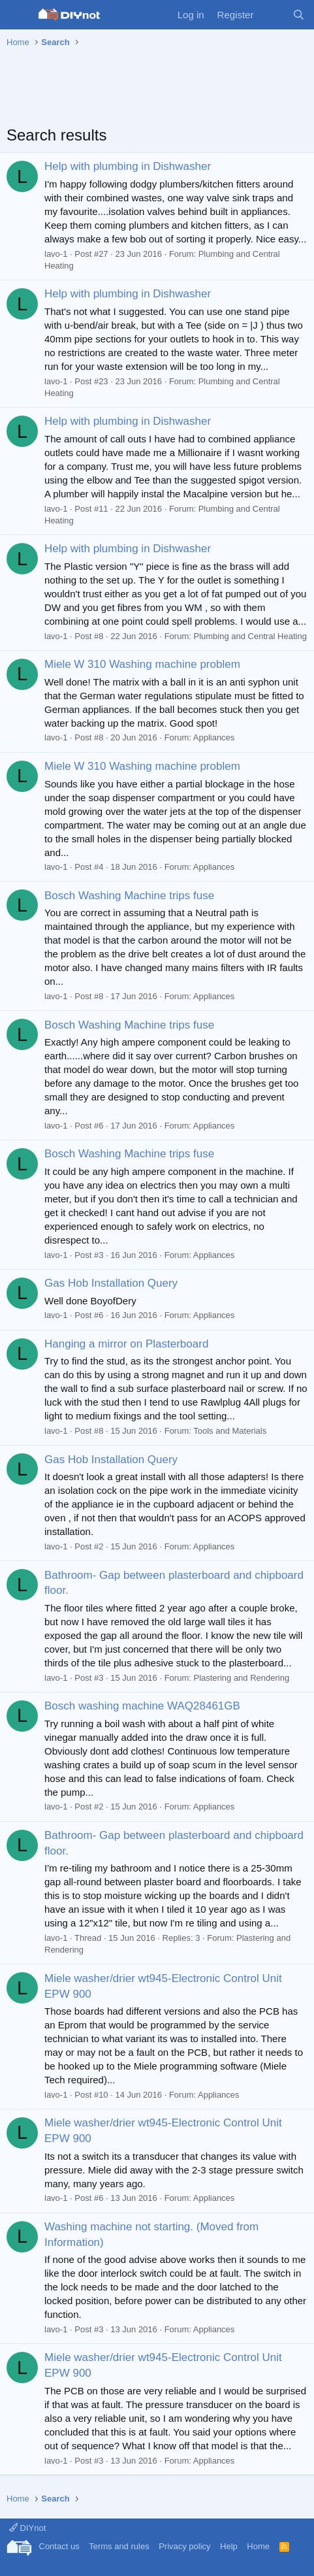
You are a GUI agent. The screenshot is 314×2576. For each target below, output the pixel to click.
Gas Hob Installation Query (111, 1283)
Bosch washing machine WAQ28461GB (142, 1706)
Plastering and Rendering (241, 1678)
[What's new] (272, 15)
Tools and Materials (229, 1431)
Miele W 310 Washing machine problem (142, 664)
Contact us (59, 2546)
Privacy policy (184, 2546)
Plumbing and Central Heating (249, 636)
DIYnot (27, 2528)
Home (258, 2546)
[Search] (298, 15)
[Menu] (18, 15)
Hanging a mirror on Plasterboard (126, 1344)
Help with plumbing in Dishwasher (127, 166)
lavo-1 (55, 254)
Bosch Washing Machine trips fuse (129, 895)
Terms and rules (119, 2546)
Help (229, 2546)
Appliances (214, 737)
